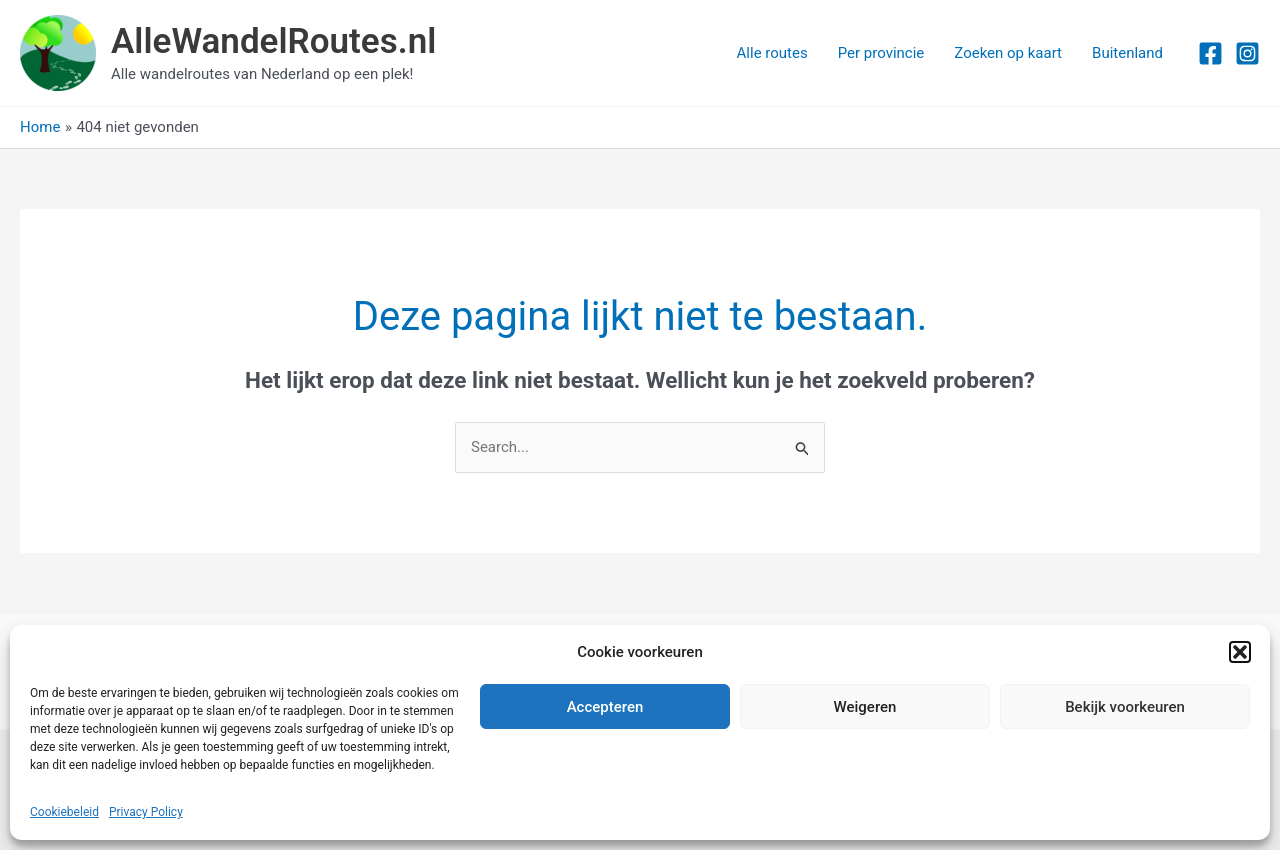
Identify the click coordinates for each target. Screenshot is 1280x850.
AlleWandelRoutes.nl (273, 41)
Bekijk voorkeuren (1125, 707)
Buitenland (1127, 53)
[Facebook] (1210, 53)
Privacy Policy (146, 812)
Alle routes (772, 53)
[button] (1240, 652)
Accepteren (605, 707)
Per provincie (881, 53)
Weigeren (865, 707)
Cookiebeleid (64, 812)
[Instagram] (1247, 53)
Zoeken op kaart (1008, 53)
